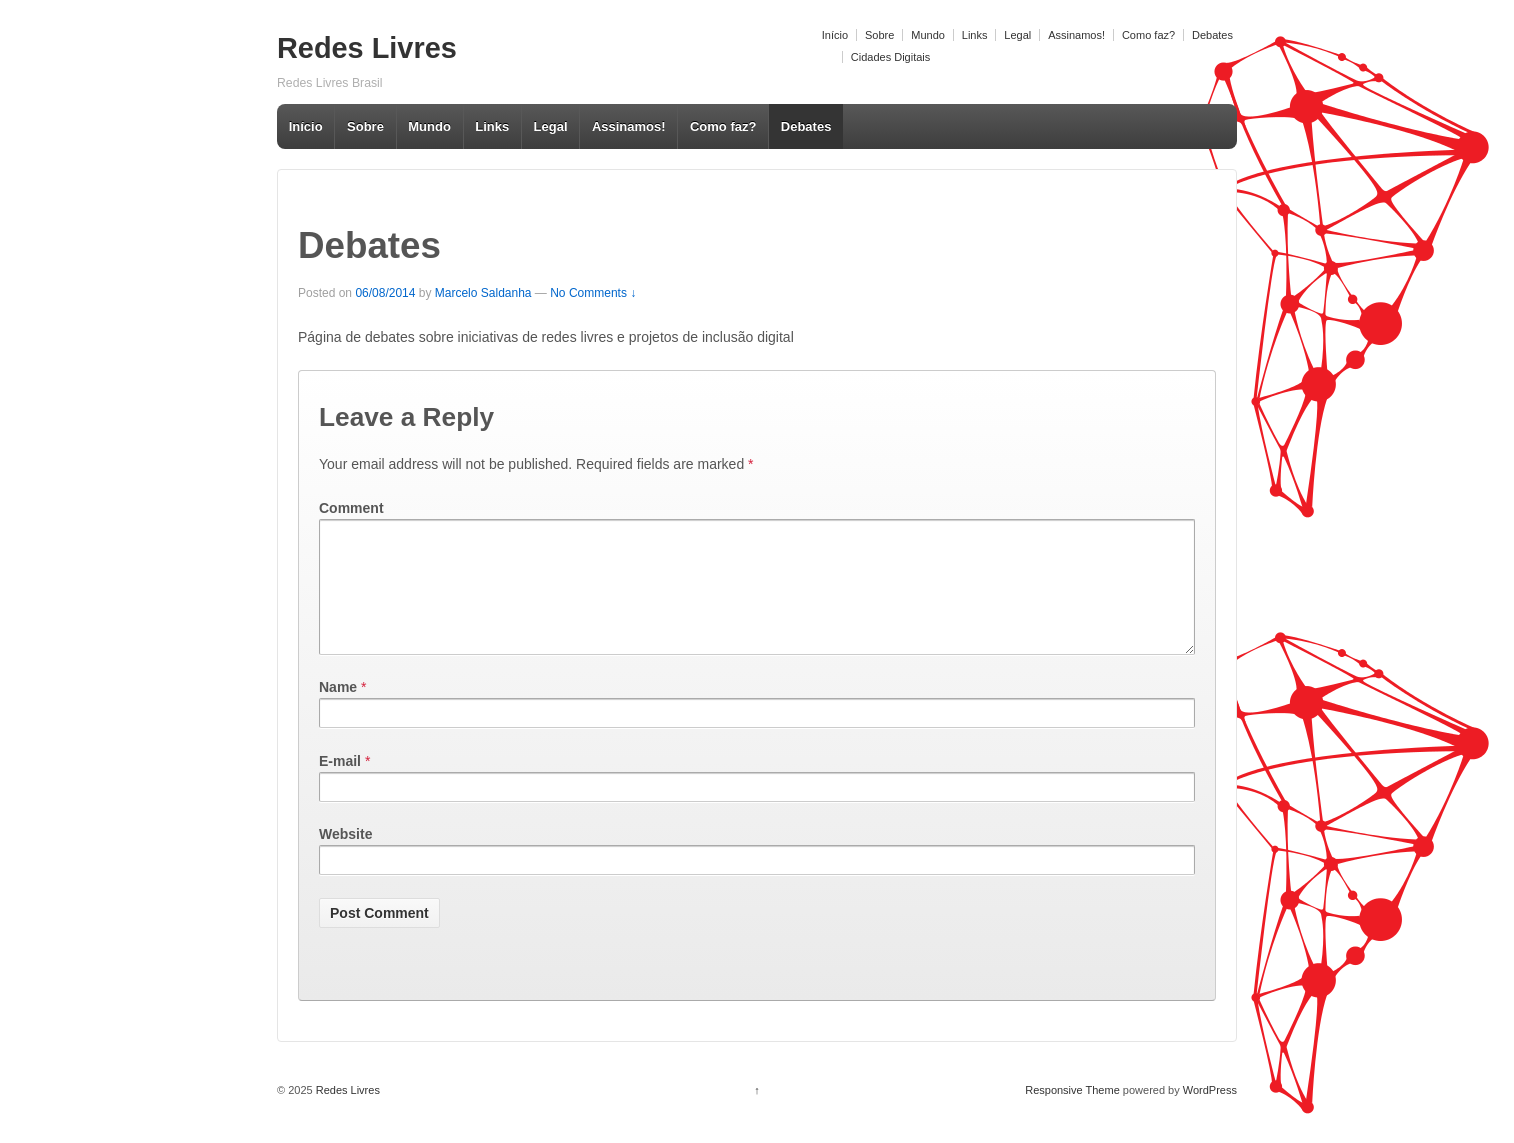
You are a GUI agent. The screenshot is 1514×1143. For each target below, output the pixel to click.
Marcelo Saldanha (483, 293)
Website (345, 858)
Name (338, 711)
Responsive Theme (1072, 1114)
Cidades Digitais (890, 57)
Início (835, 35)
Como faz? (1148, 35)
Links (975, 35)
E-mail (340, 785)
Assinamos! (1076, 35)
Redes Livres (367, 48)
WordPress (1210, 1114)
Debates (1212, 35)
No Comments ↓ (593, 293)
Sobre (879, 35)
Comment (351, 508)
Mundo (928, 35)
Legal (1017, 35)
